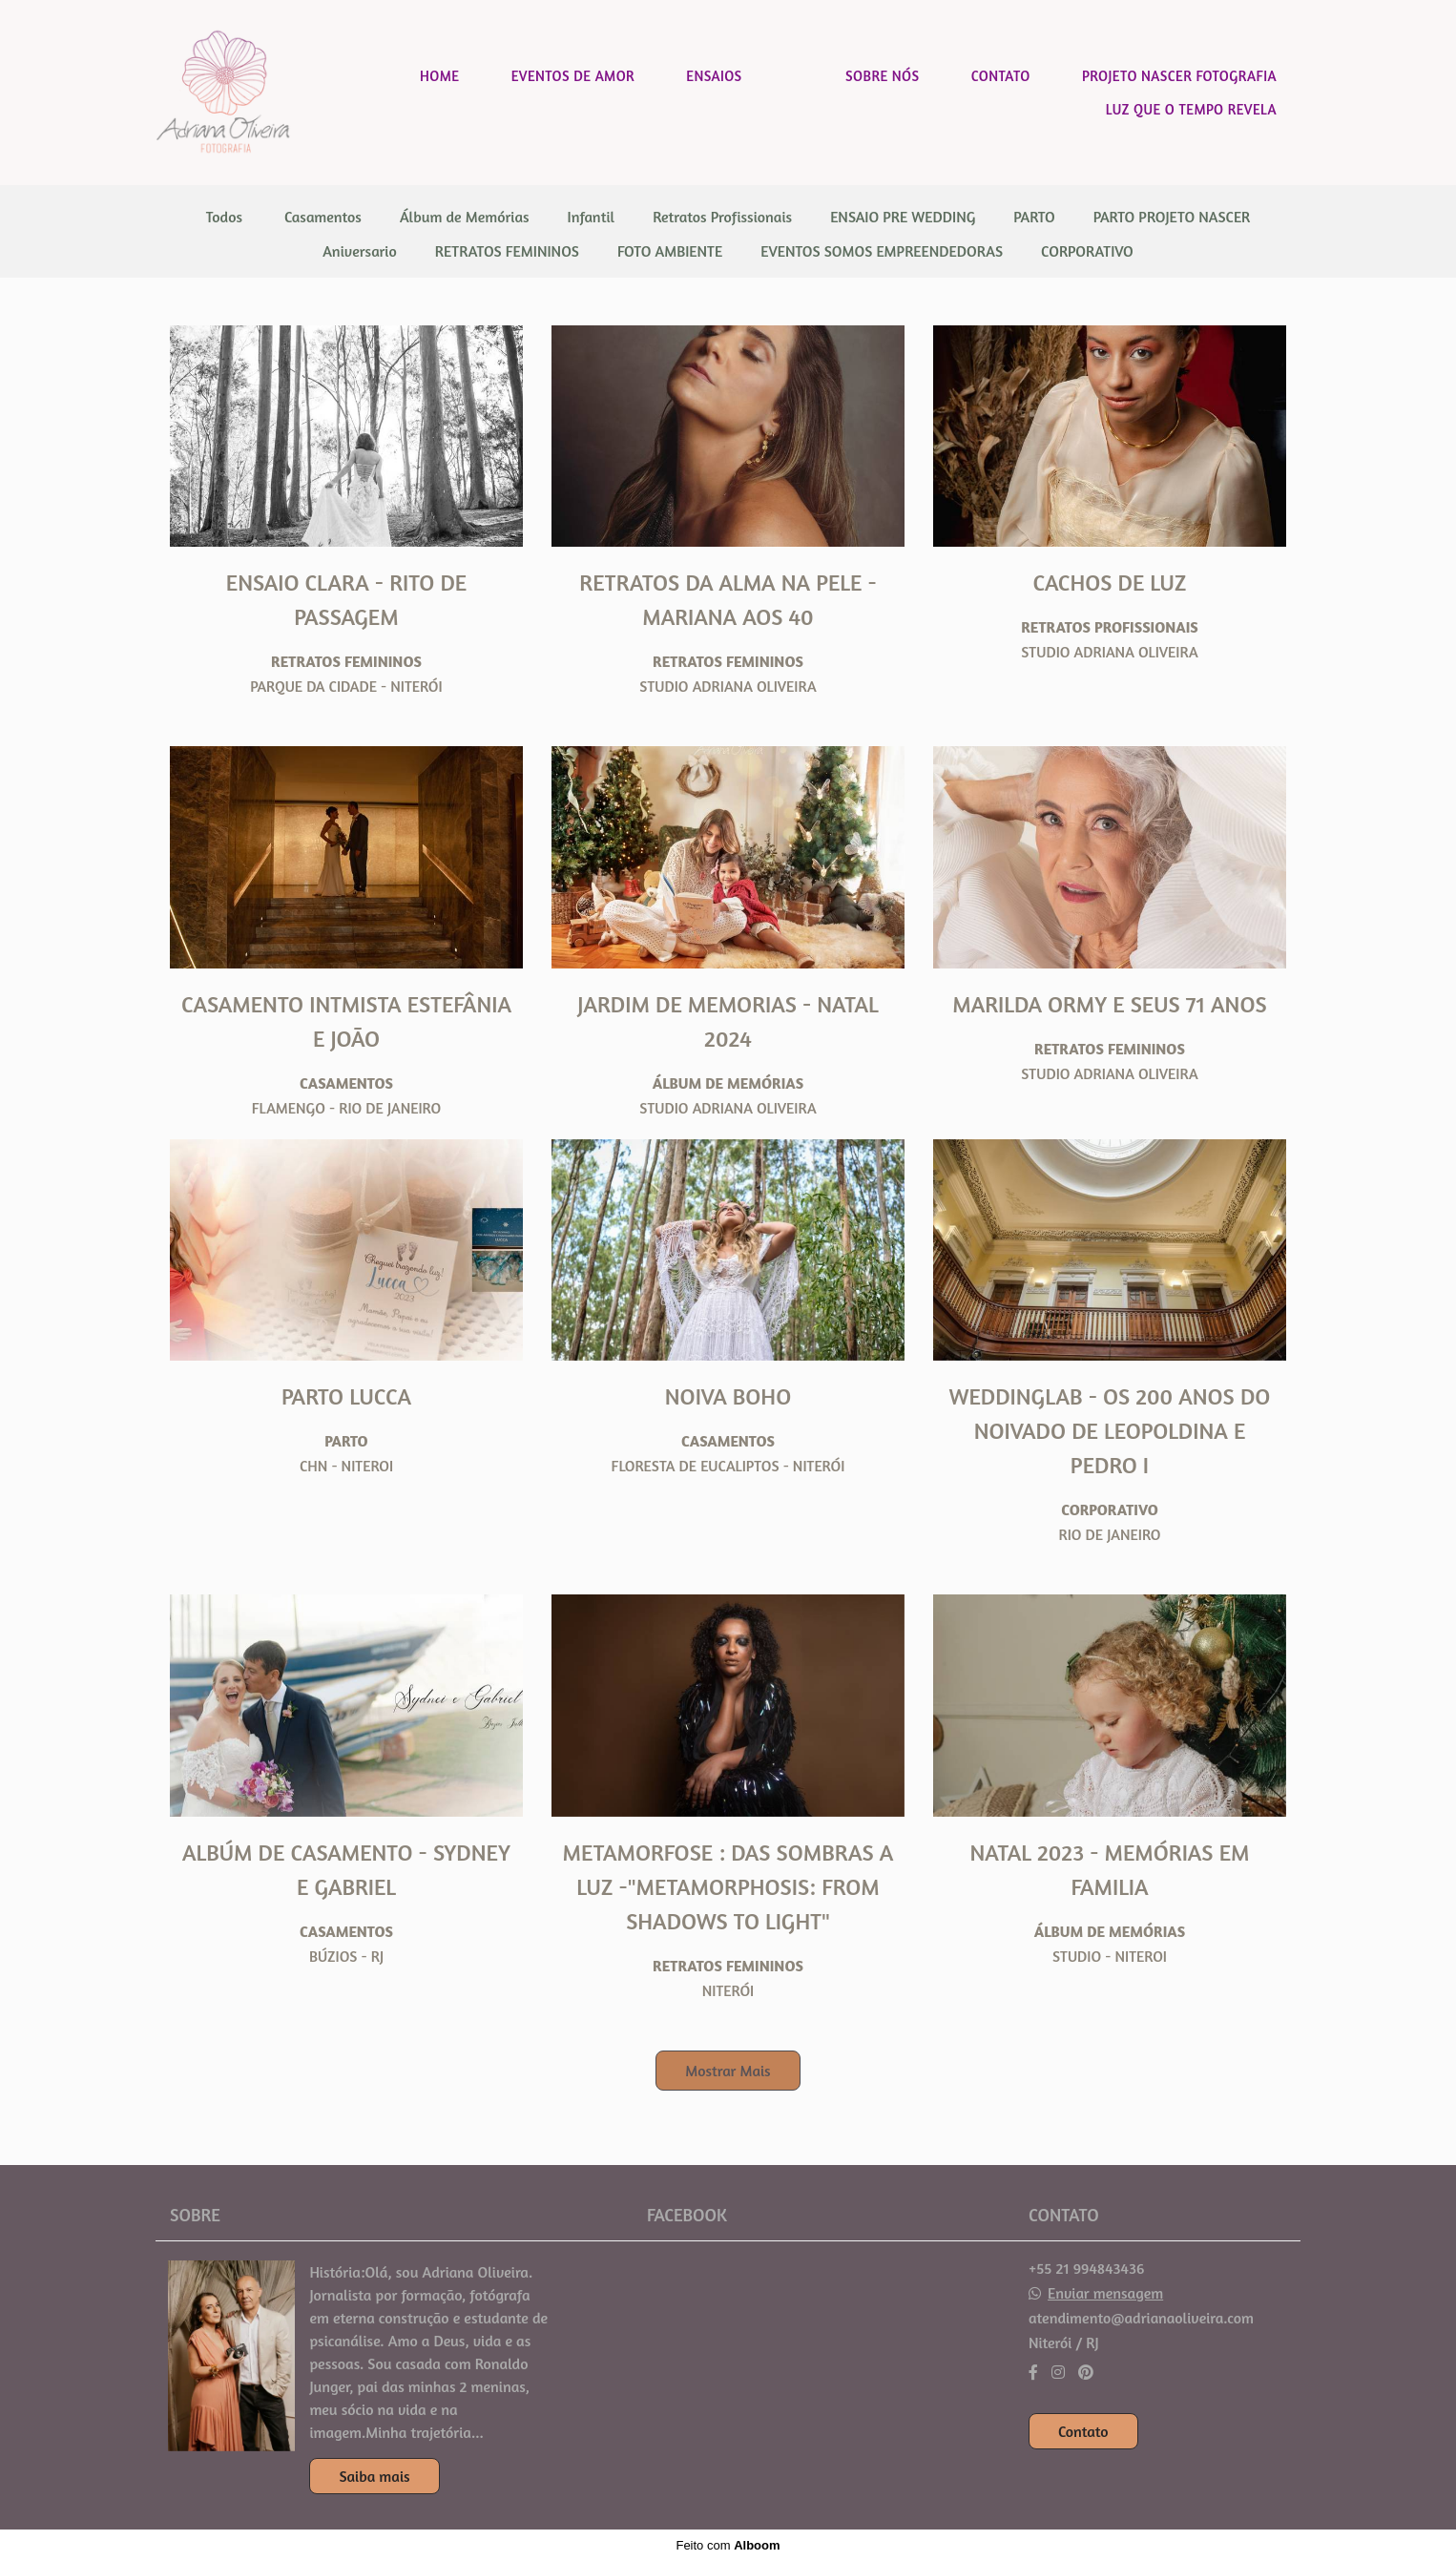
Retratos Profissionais (722, 216)
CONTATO (1000, 76)
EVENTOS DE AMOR (572, 76)
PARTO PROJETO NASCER (1172, 216)
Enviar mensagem (1105, 2293)
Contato (1083, 2431)
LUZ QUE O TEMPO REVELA (1191, 109)
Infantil (591, 216)
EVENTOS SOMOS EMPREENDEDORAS (881, 251)
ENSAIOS (713, 76)
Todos (224, 216)
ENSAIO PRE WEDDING (902, 216)
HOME (439, 76)
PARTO (1033, 216)
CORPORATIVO (1087, 251)
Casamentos (323, 216)
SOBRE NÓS (882, 76)
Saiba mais (374, 2476)
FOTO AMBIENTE (669, 251)
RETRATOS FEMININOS (507, 251)
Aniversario (359, 251)
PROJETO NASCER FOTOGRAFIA (1179, 76)
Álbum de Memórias (465, 216)
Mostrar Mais (727, 2070)
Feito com (728, 2545)
